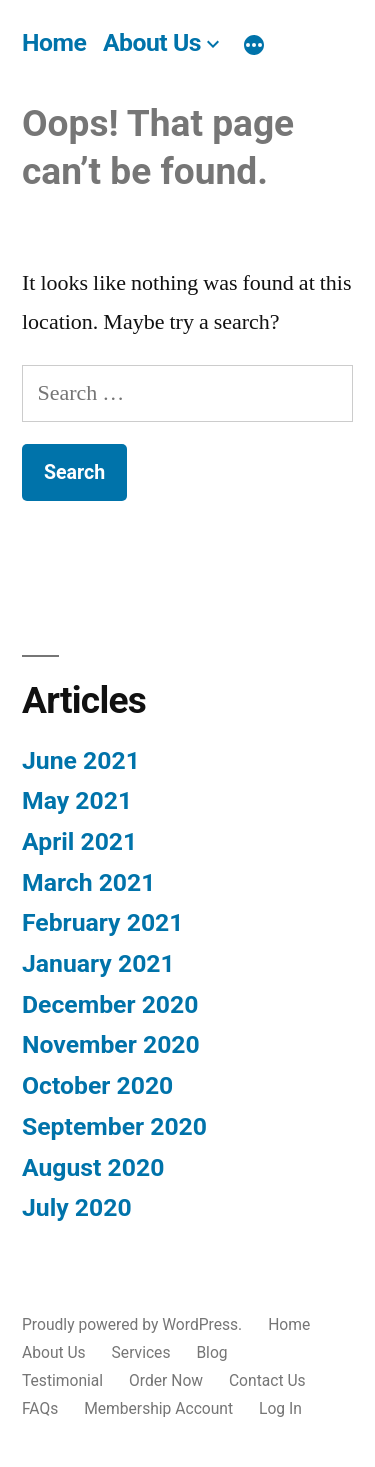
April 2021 (79, 841)
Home (54, 42)
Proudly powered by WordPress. (134, 1324)
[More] (254, 46)
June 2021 (81, 760)
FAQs (40, 1408)
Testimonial (62, 1380)
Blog (211, 1352)
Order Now (166, 1380)
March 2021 (88, 882)
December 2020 (110, 1004)
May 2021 (77, 800)
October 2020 (97, 1085)
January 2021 (98, 963)
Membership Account (158, 1408)
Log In (280, 1408)
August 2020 (93, 1167)
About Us (152, 42)
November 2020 (111, 1044)
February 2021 (102, 922)
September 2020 (114, 1126)
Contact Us (267, 1380)
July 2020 (77, 1207)
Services (141, 1352)
